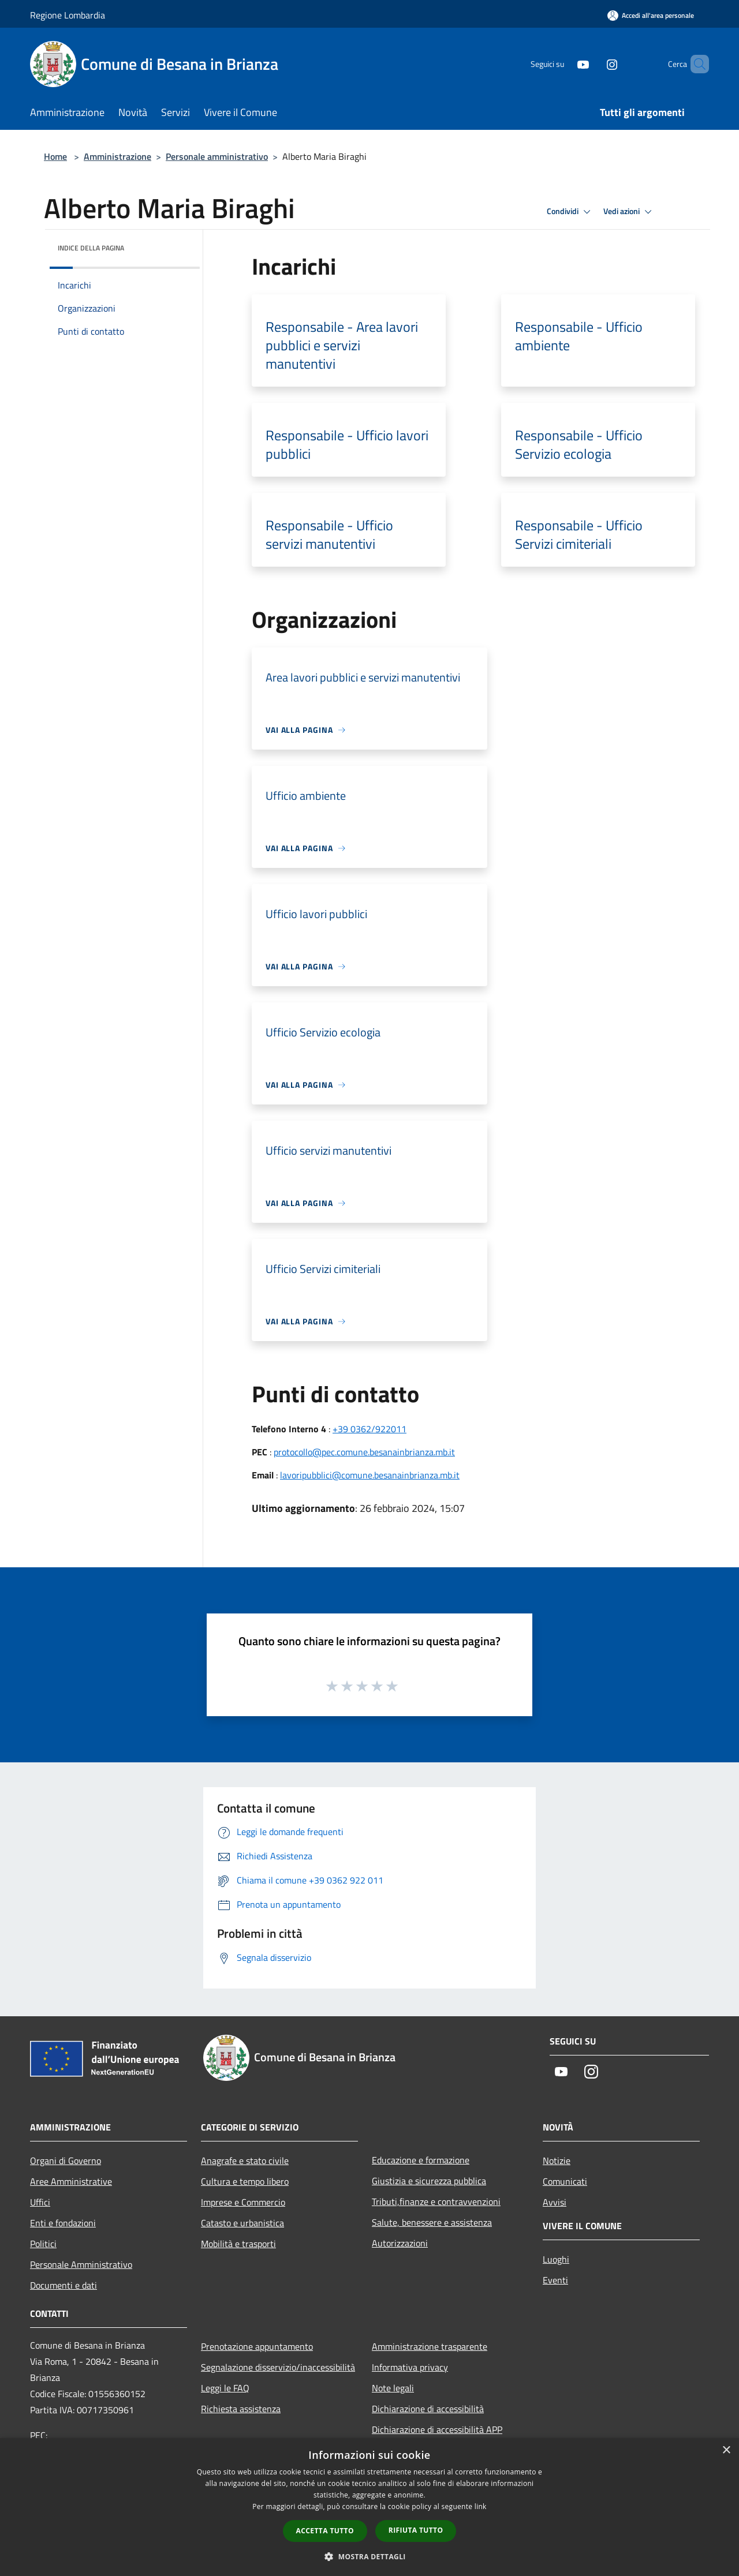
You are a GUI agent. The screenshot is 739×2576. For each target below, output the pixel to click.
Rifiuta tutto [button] (416, 2530)
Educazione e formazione (420, 2160)
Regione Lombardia (67, 15)
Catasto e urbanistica (242, 2223)
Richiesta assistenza (241, 2409)
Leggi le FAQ (225, 2388)
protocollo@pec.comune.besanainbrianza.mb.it (364, 1452)
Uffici (40, 2202)
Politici (43, 2244)
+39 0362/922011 (369, 1429)
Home (55, 156)
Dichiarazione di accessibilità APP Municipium (437, 2438)
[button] (369, 2556)
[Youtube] (563, 64)
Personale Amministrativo (81, 2264)
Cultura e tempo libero (245, 2181)
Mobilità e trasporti (238, 2244)
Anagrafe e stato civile (245, 2160)
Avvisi (554, 2202)
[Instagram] (592, 64)
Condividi (570, 212)
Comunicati (565, 2181)
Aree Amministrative (71, 2181)
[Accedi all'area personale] (650, 15)
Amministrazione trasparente (429, 2346)
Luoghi (556, 2259)
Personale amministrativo (217, 156)
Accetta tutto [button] (325, 2531)
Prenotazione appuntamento (257, 2346)
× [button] (726, 2450)
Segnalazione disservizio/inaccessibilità (278, 2367)
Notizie (556, 2160)
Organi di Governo (65, 2160)
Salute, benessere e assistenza (432, 2222)
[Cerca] (695, 64)
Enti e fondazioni (63, 2223)
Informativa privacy (410, 2367)
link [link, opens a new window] (481, 2506)
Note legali (393, 2388)
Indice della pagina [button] (91, 247)
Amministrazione (117, 156)
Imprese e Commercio (243, 2202)
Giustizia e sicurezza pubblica (429, 2181)
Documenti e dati (63, 2285)
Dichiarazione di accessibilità (428, 2409)
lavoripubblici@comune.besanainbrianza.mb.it (370, 1475)
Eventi (555, 2280)
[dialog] (369, 2507)
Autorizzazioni (400, 2243)
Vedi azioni (629, 212)
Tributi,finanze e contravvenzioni (436, 2201)
